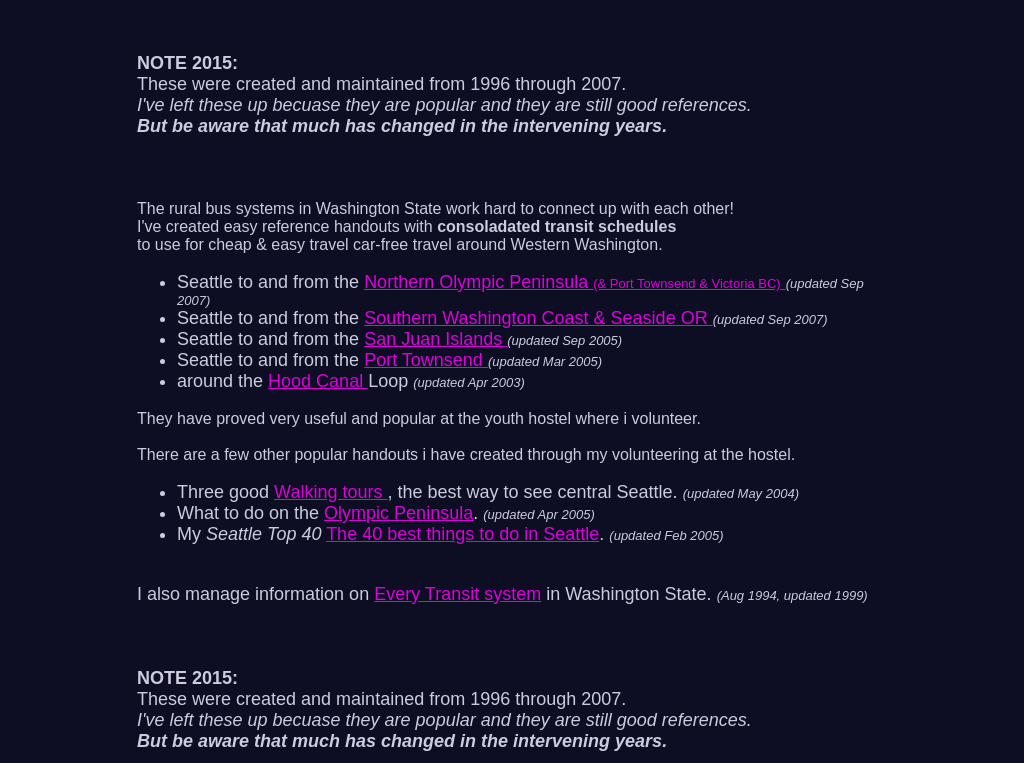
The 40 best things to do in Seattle (462, 534)
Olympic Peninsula (398, 513)
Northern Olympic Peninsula (575, 282)
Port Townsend (426, 360)
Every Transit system (457, 594)
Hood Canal (318, 381)
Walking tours (330, 492)
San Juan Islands (435, 339)
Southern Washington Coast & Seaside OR (538, 318)
